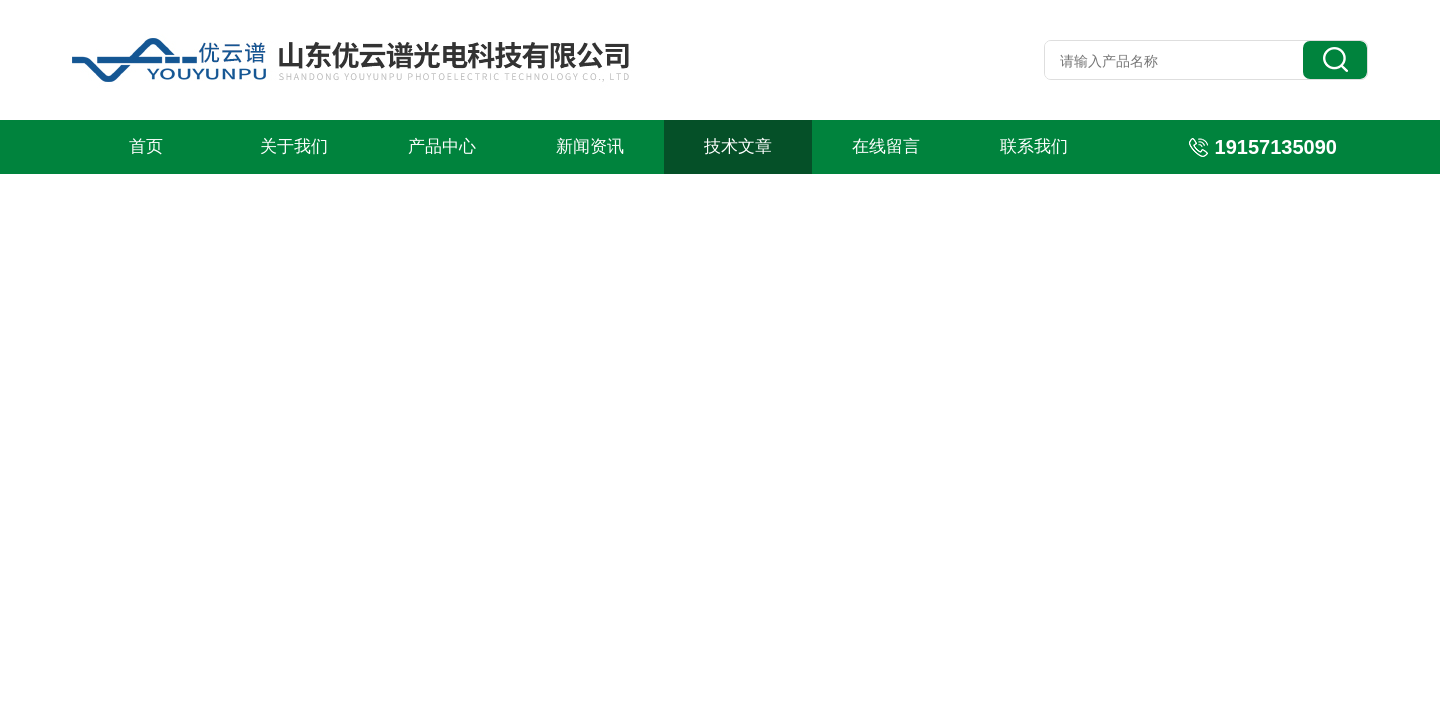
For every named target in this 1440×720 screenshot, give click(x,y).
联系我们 (1034, 146)
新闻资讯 (590, 146)
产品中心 (442, 146)
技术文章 (738, 146)
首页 (146, 146)
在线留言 (886, 146)
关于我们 (294, 146)
